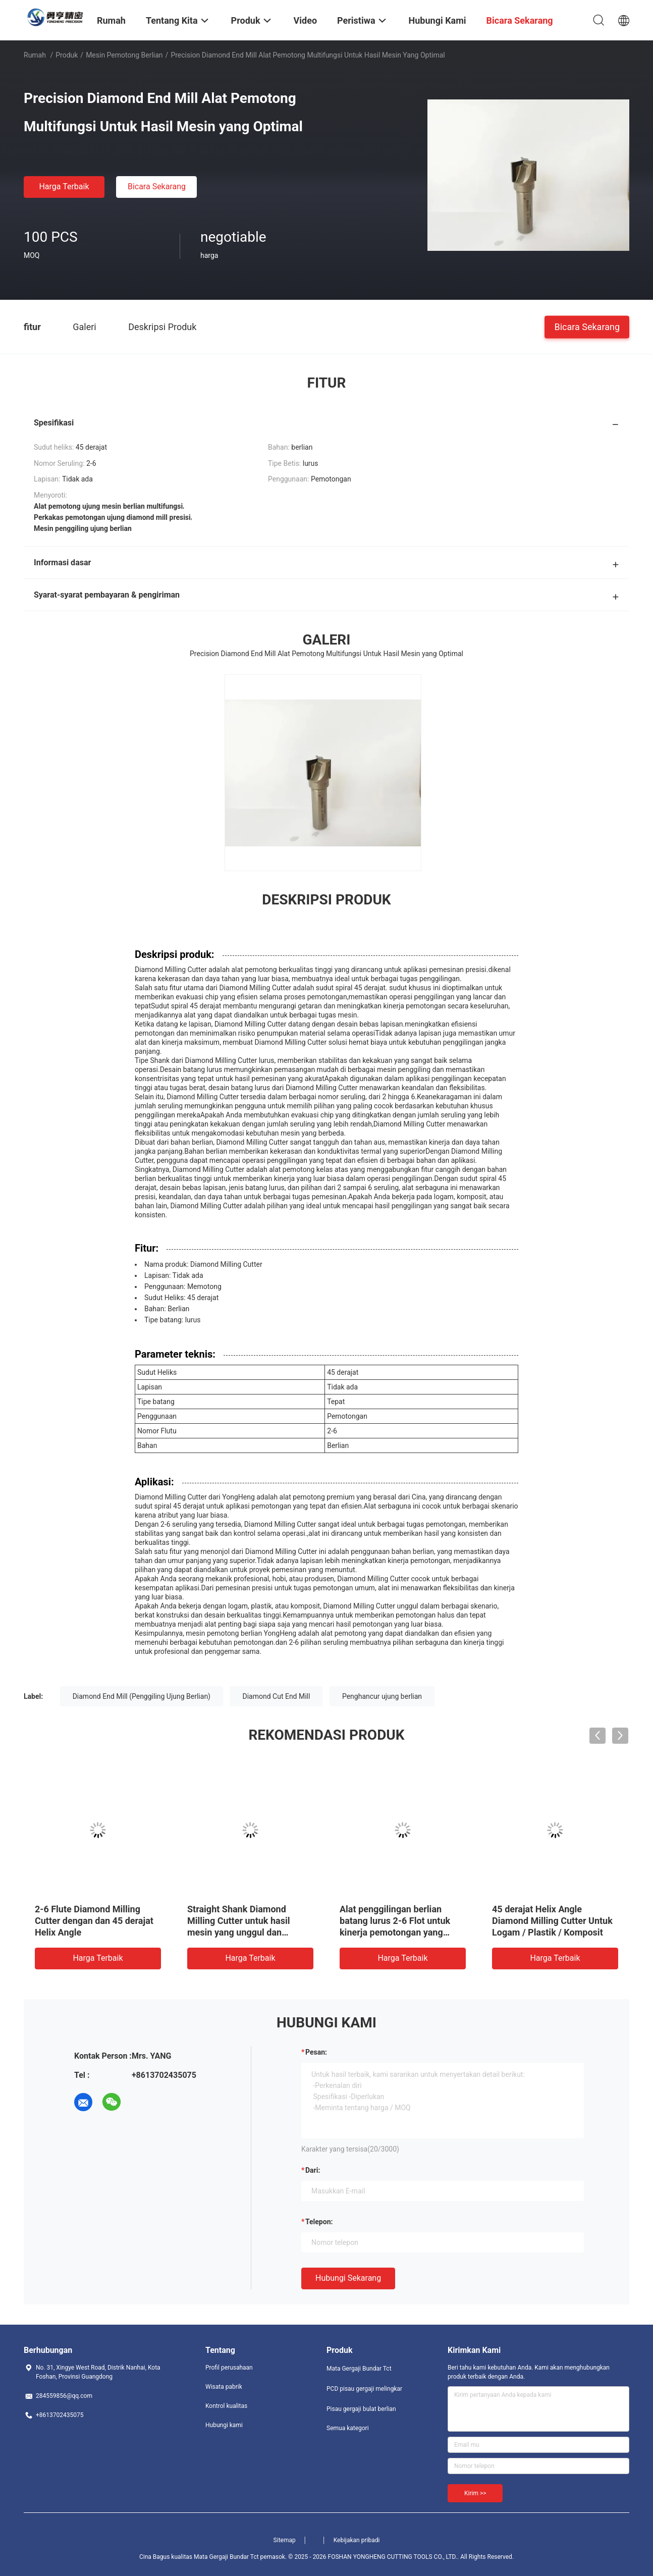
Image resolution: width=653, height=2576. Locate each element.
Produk (67, 55)
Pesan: (316, 2052)
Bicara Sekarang (157, 186)
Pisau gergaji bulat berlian (361, 2408)
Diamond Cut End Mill (276, 1696)
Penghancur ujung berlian (382, 1696)
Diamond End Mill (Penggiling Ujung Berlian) (141, 1696)
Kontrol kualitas (226, 2405)
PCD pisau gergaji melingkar (364, 2388)
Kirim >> (475, 2493)
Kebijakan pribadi (357, 2540)
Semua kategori (347, 2428)
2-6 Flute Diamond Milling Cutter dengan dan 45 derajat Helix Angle (94, 1921)
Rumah (35, 55)
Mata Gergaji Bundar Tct (359, 2368)
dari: (312, 2170)
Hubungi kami (224, 2425)
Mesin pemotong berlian (124, 55)
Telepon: (319, 2222)
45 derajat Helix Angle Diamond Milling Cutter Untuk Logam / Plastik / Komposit (552, 1921)
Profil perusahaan (229, 2367)
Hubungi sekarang (348, 2278)
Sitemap (285, 2540)
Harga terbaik (64, 186)
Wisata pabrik (223, 2386)
